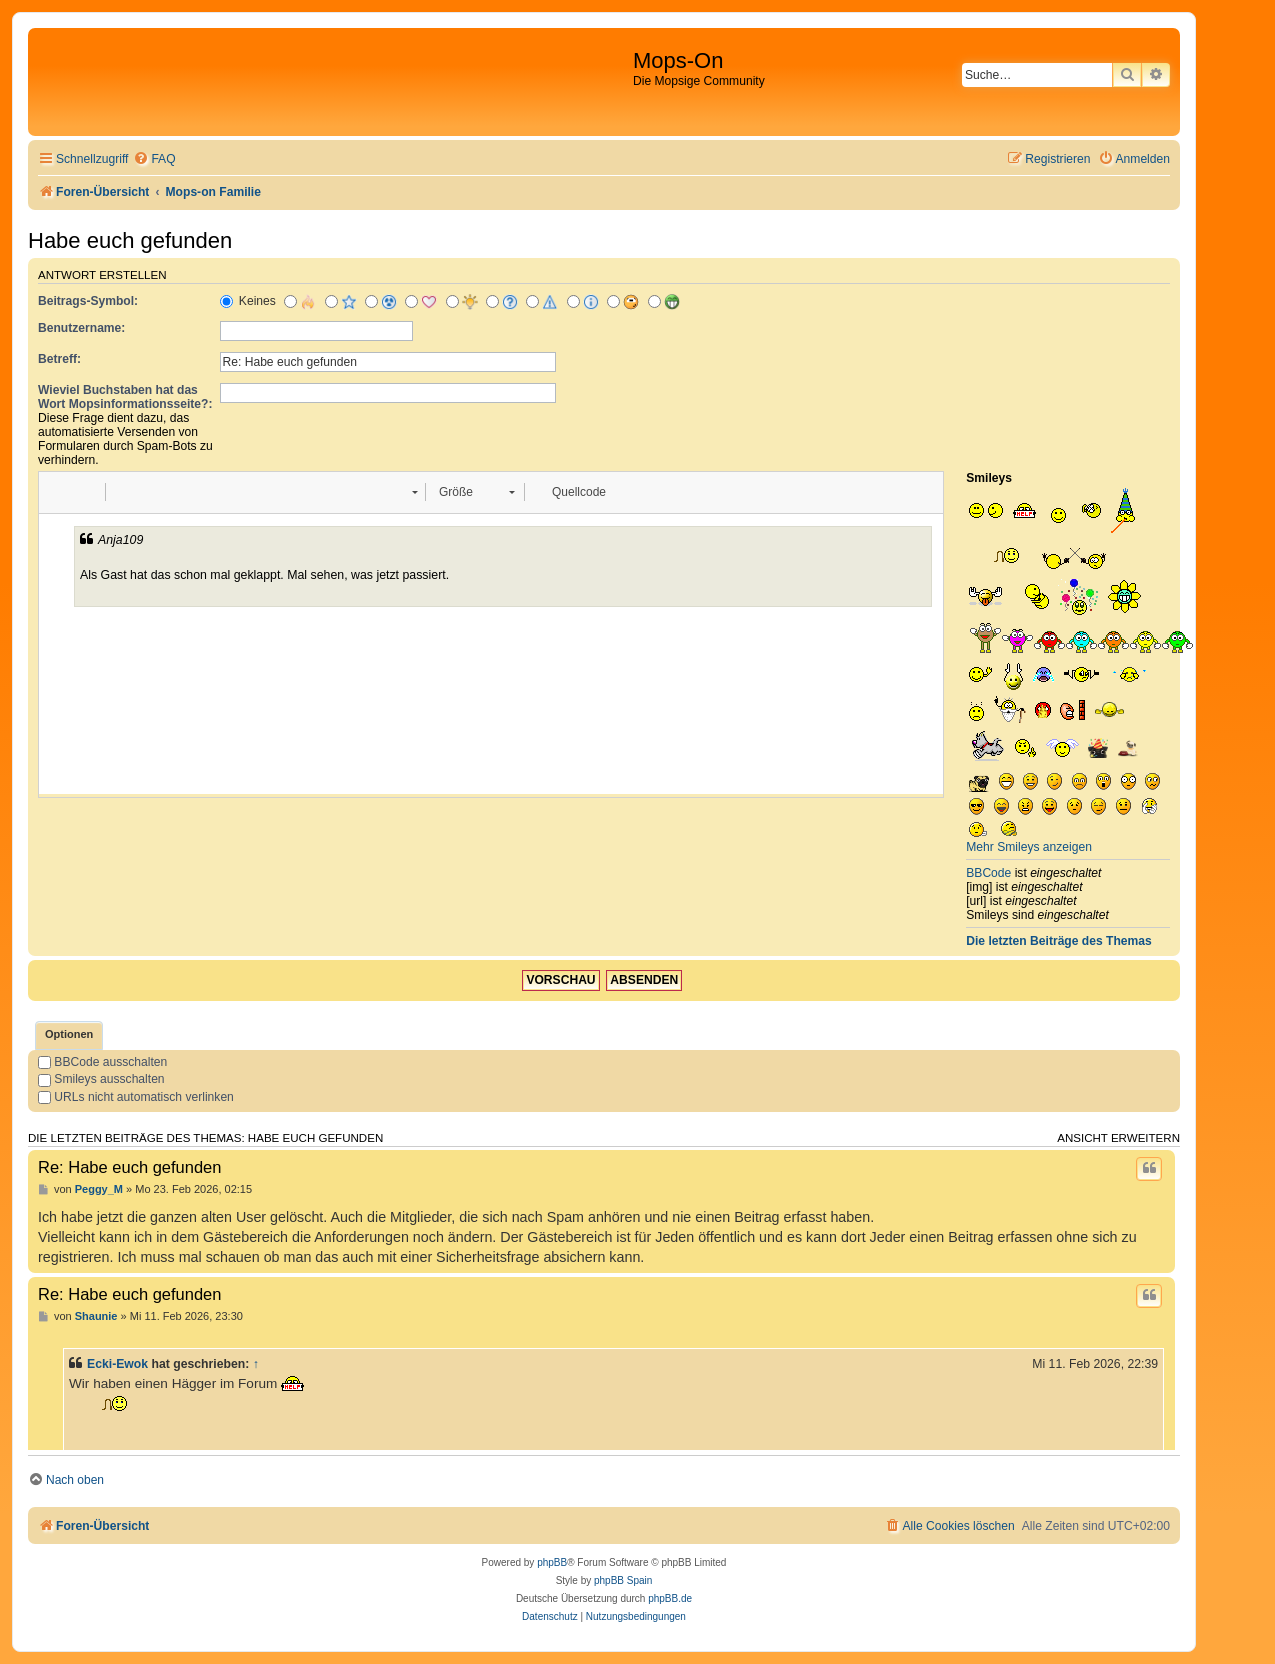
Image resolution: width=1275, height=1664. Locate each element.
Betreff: (59, 359)
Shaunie (96, 1316)
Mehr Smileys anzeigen (1029, 847)
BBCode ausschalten (102, 1062)
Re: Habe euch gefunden (129, 1167)
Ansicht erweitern (1118, 1138)
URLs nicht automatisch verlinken (136, 1097)
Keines (248, 301)
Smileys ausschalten (101, 1079)
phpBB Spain (623, 1580)
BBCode (988, 873)
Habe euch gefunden (130, 240)
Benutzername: (81, 328)
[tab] (69, 1035)
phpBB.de (670, 1598)
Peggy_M (99, 1189)
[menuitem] (154, 159)
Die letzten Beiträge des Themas (1059, 941)
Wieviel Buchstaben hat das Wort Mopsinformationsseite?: (125, 397)
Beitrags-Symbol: (88, 301)
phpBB (552, 1562)
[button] (61, 492)
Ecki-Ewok (117, 1364)
